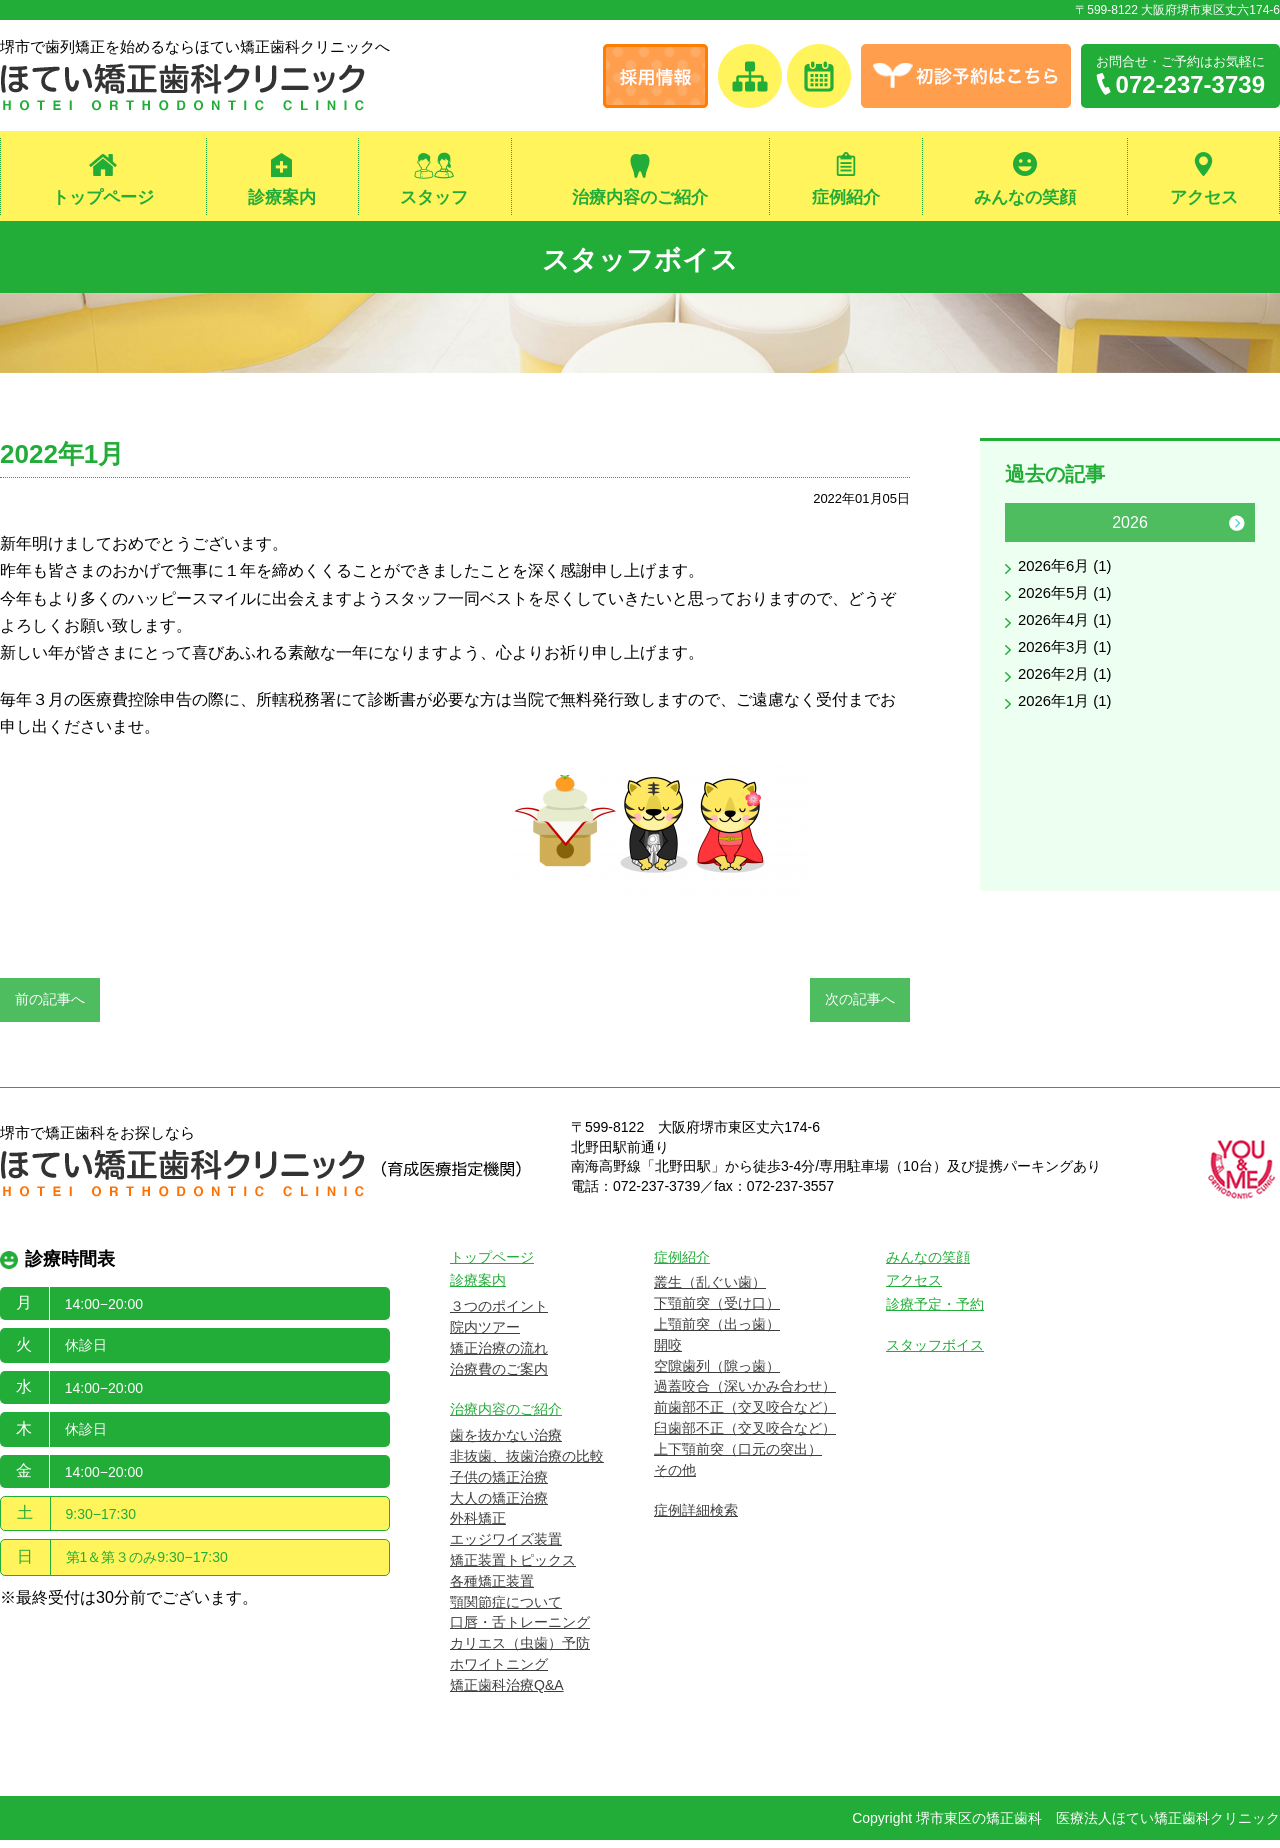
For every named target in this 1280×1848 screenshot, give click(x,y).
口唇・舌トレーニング (520, 1631)
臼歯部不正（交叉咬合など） (745, 1436)
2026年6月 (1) (1068, 575)
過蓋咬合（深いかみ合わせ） (745, 1395)
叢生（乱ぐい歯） (710, 1291)
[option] (1130, 625)
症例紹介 (846, 198)
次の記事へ (860, 1008)
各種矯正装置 (492, 1589)
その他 (675, 1478)
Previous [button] (1023, 531)
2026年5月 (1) (1068, 604)
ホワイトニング (499, 1672)
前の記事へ (50, 1008)
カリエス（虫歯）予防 (520, 1651)
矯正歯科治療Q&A (507, 1693)
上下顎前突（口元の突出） (738, 1457)
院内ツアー (485, 1335)
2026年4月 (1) (1068, 633)
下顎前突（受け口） (717, 1311)
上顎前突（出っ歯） (717, 1332)
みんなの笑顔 (1025, 198)
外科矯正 (478, 1527)
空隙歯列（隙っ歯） (717, 1374)
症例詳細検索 (696, 1519)
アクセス (1204, 198)
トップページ (103, 198)
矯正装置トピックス (513, 1568)
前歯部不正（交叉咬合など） (745, 1415)
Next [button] (1237, 531)
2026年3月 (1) (1068, 662)
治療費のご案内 (499, 1377)
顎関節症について (506, 1610)
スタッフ (434, 198)
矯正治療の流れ (499, 1356)
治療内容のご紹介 (640, 198)
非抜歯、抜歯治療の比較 (527, 1464)
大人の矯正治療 (499, 1506)
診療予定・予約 (935, 1312)
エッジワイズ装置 (506, 1547)
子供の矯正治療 (499, 1485)
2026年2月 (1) (1068, 691)
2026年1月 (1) (1068, 720)
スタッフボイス (640, 260)
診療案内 (282, 198)
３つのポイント (499, 1314)
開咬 (668, 1353)
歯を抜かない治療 (506, 1443)
